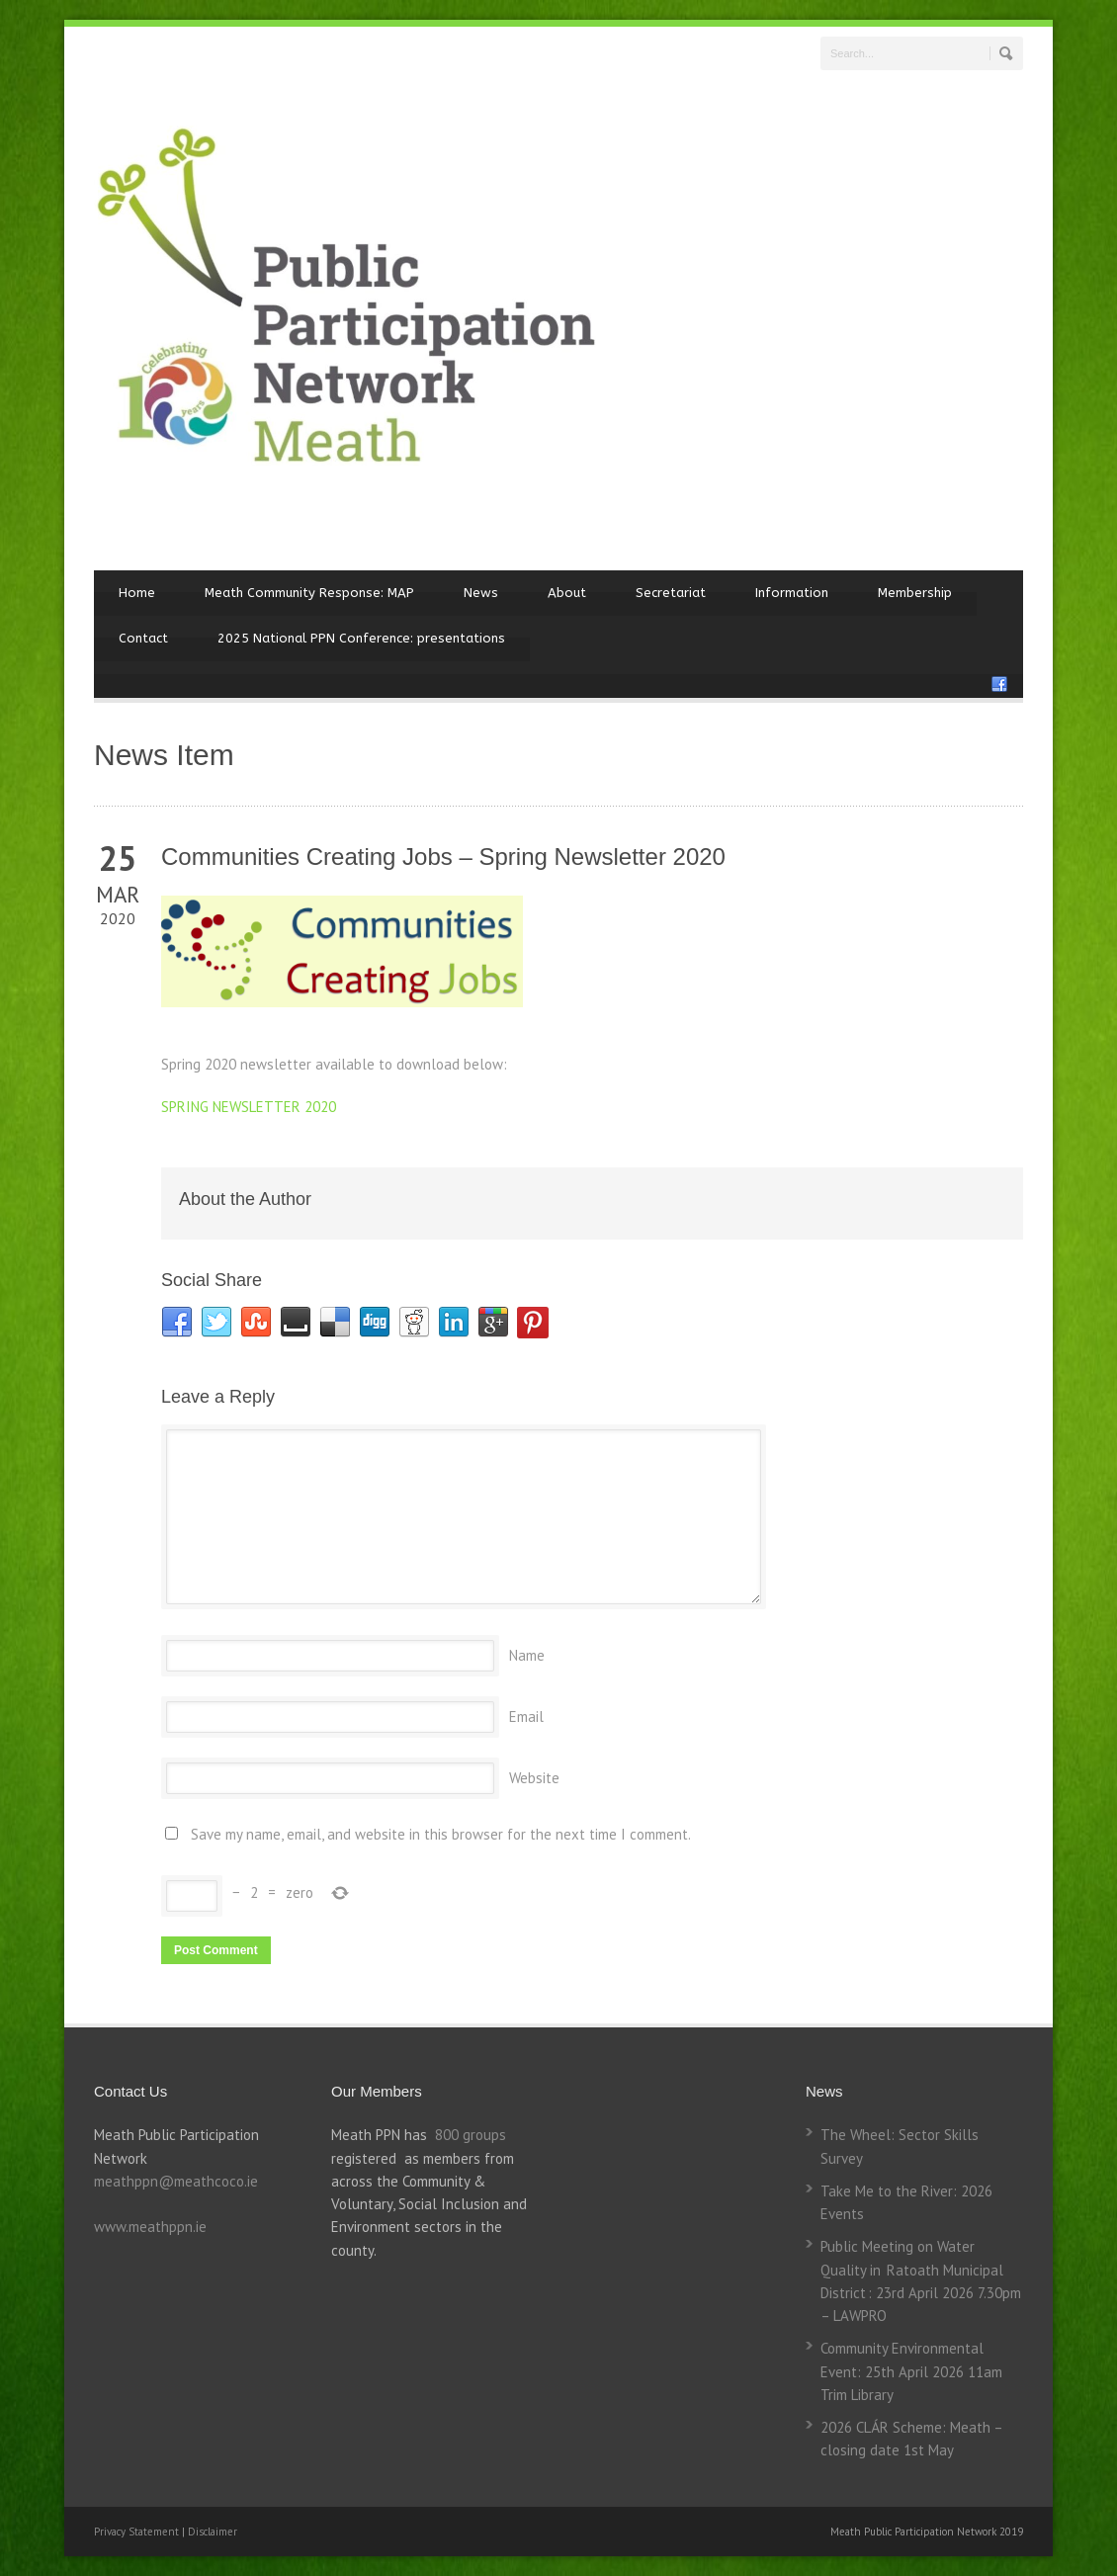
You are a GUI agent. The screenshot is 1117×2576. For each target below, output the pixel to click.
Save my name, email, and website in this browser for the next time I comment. (441, 1834)
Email (526, 1716)
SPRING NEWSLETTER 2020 (248, 1106)
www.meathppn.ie (150, 2226)
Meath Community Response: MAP (309, 592)
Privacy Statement (138, 2531)
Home (137, 592)
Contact (143, 638)
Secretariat (671, 592)
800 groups (470, 2134)
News (481, 592)
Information (791, 592)
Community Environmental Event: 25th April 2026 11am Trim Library (911, 2371)
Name (527, 1655)
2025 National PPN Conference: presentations (361, 638)
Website (534, 1777)
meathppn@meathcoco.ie (176, 2181)
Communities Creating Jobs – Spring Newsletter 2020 (443, 856)
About (567, 592)
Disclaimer (212, 2531)
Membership (915, 592)
